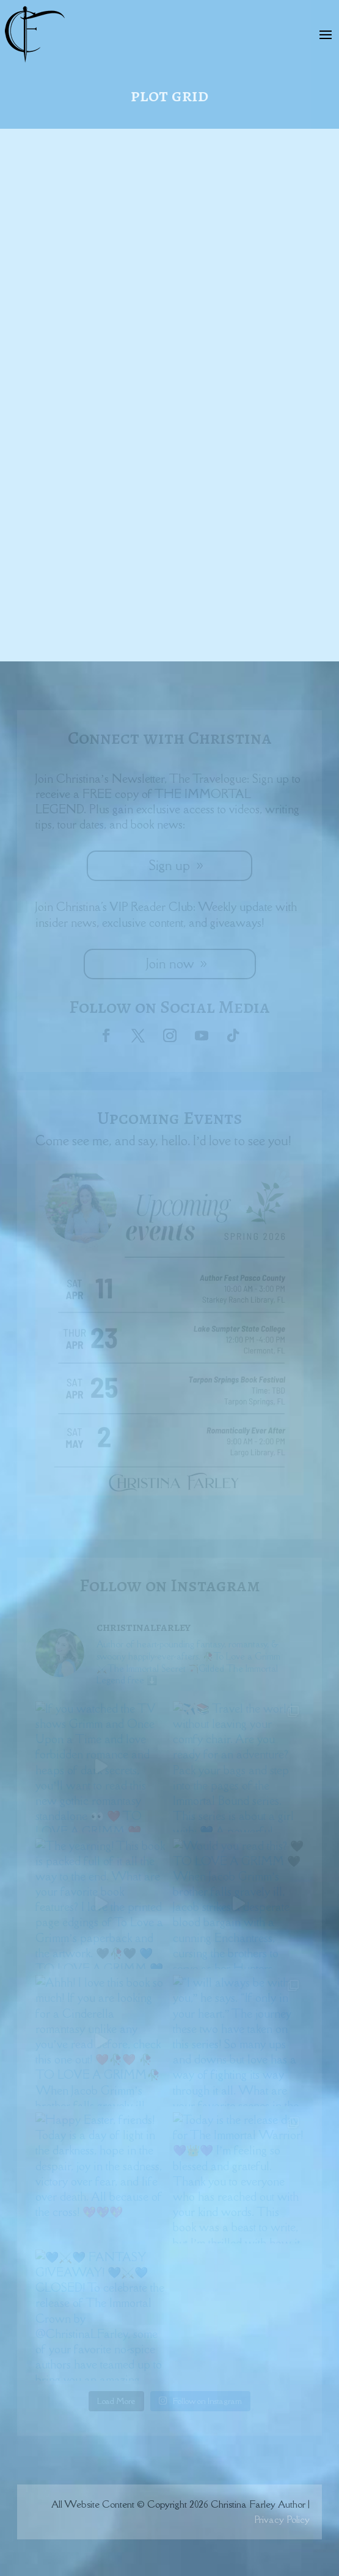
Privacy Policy (282, 2519)
